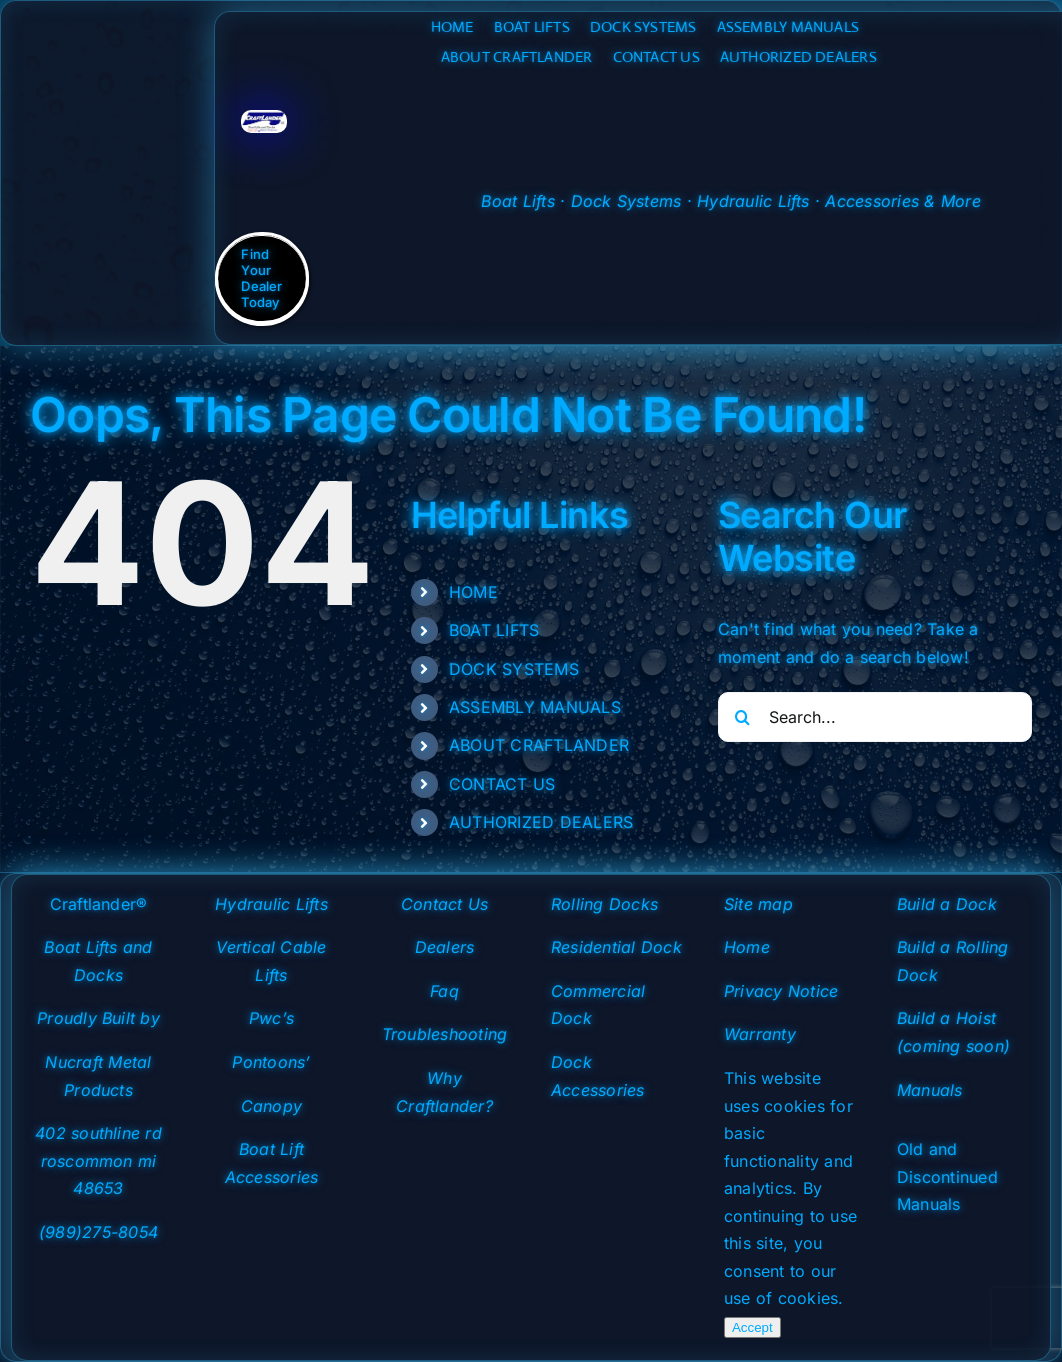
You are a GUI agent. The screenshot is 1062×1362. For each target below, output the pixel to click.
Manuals (930, 1090)
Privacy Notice (781, 991)
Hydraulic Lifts (271, 904)
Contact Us (444, 904)
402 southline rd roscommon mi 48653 (98, 1160)
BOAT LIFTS (494, 630)
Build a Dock (947, 904)
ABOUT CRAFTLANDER (539, 745)
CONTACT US (502, 784)
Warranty (760, 1034)
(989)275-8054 (98, 1232)
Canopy (271, 1106)
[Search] (743, 717)
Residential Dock (616, 947)
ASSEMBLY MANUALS (535, 707)
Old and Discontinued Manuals (947, 1176)
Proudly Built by (98, 1018)
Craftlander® (99, 904)
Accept (752, 1327)
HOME (473, 592)
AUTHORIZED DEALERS (541, 822)
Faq (444, 991)
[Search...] (875, 717)
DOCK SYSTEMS (514, 669)
